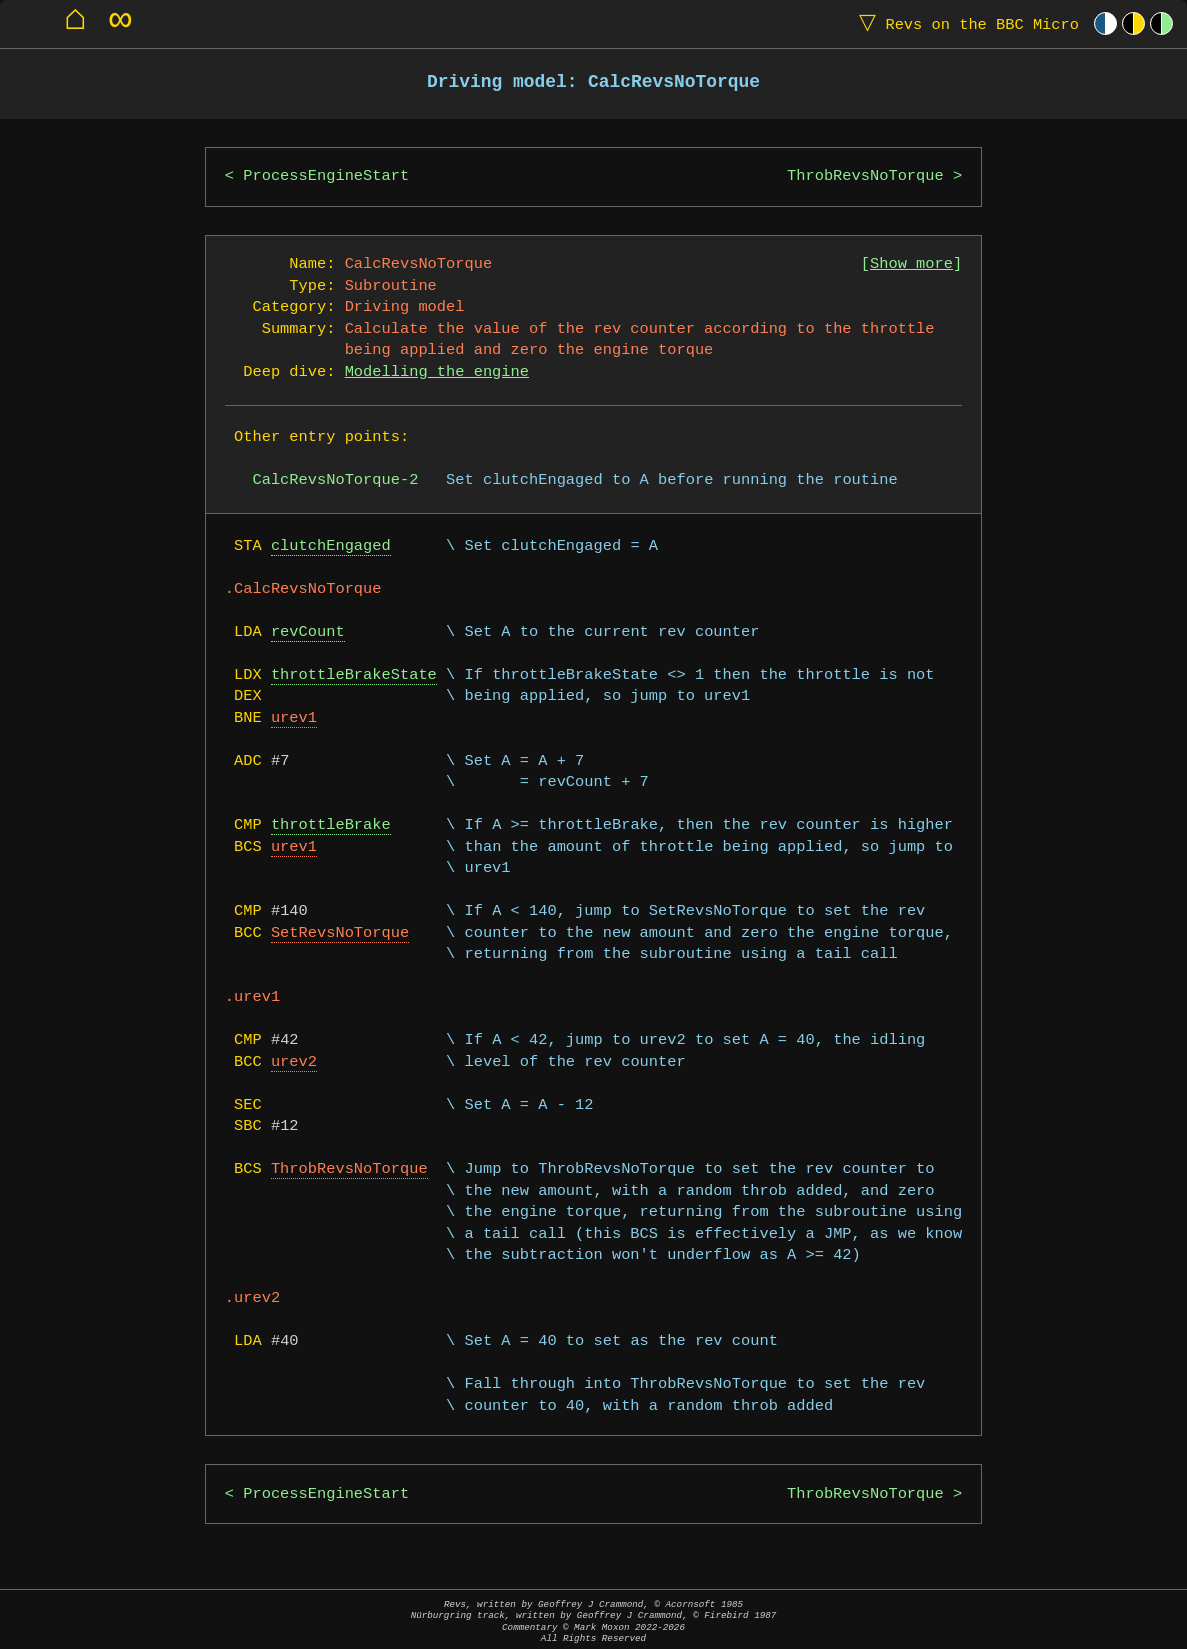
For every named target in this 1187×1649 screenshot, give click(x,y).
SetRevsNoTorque (340, 933)
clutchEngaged (331, 546)
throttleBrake (331, 825)
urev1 (294, 718)
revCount (308, 632)
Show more (911, 264)
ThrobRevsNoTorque (865, 176)
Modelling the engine (437, 372)
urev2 (294, 1062)
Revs (964, 23)
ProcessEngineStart (326, 176)
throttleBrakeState (354, 675)
